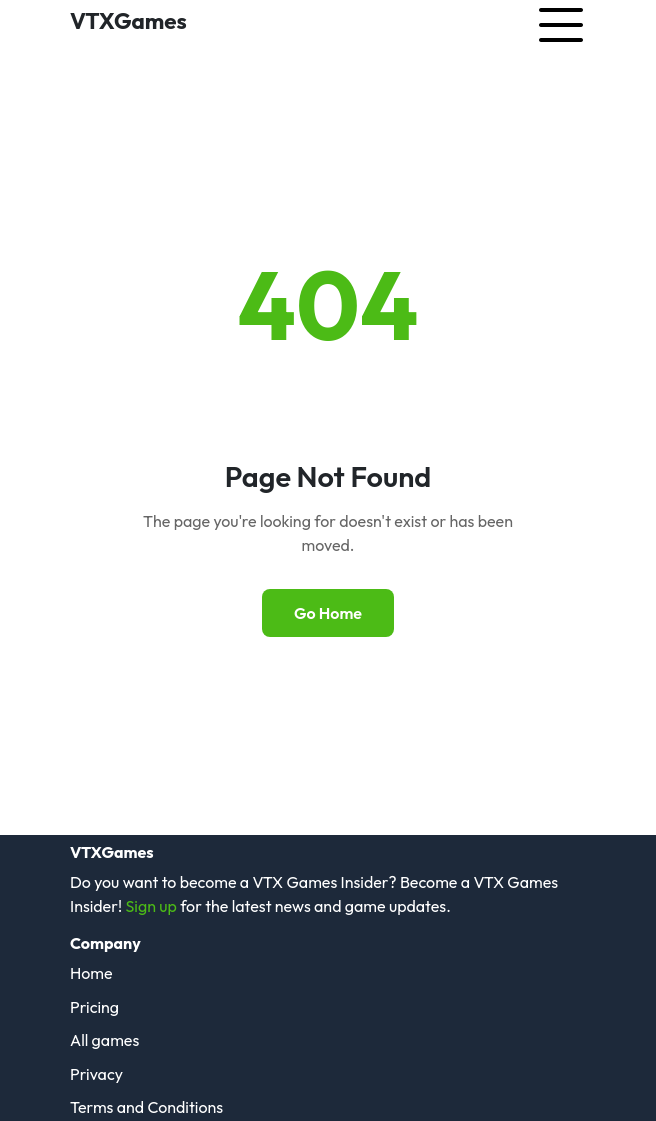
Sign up (150, 906)
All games (104, 1040)
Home (91, 973)
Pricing (94, 1007)
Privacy (96, 1074)
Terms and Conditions (146, 1107)
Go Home (328, 613)
